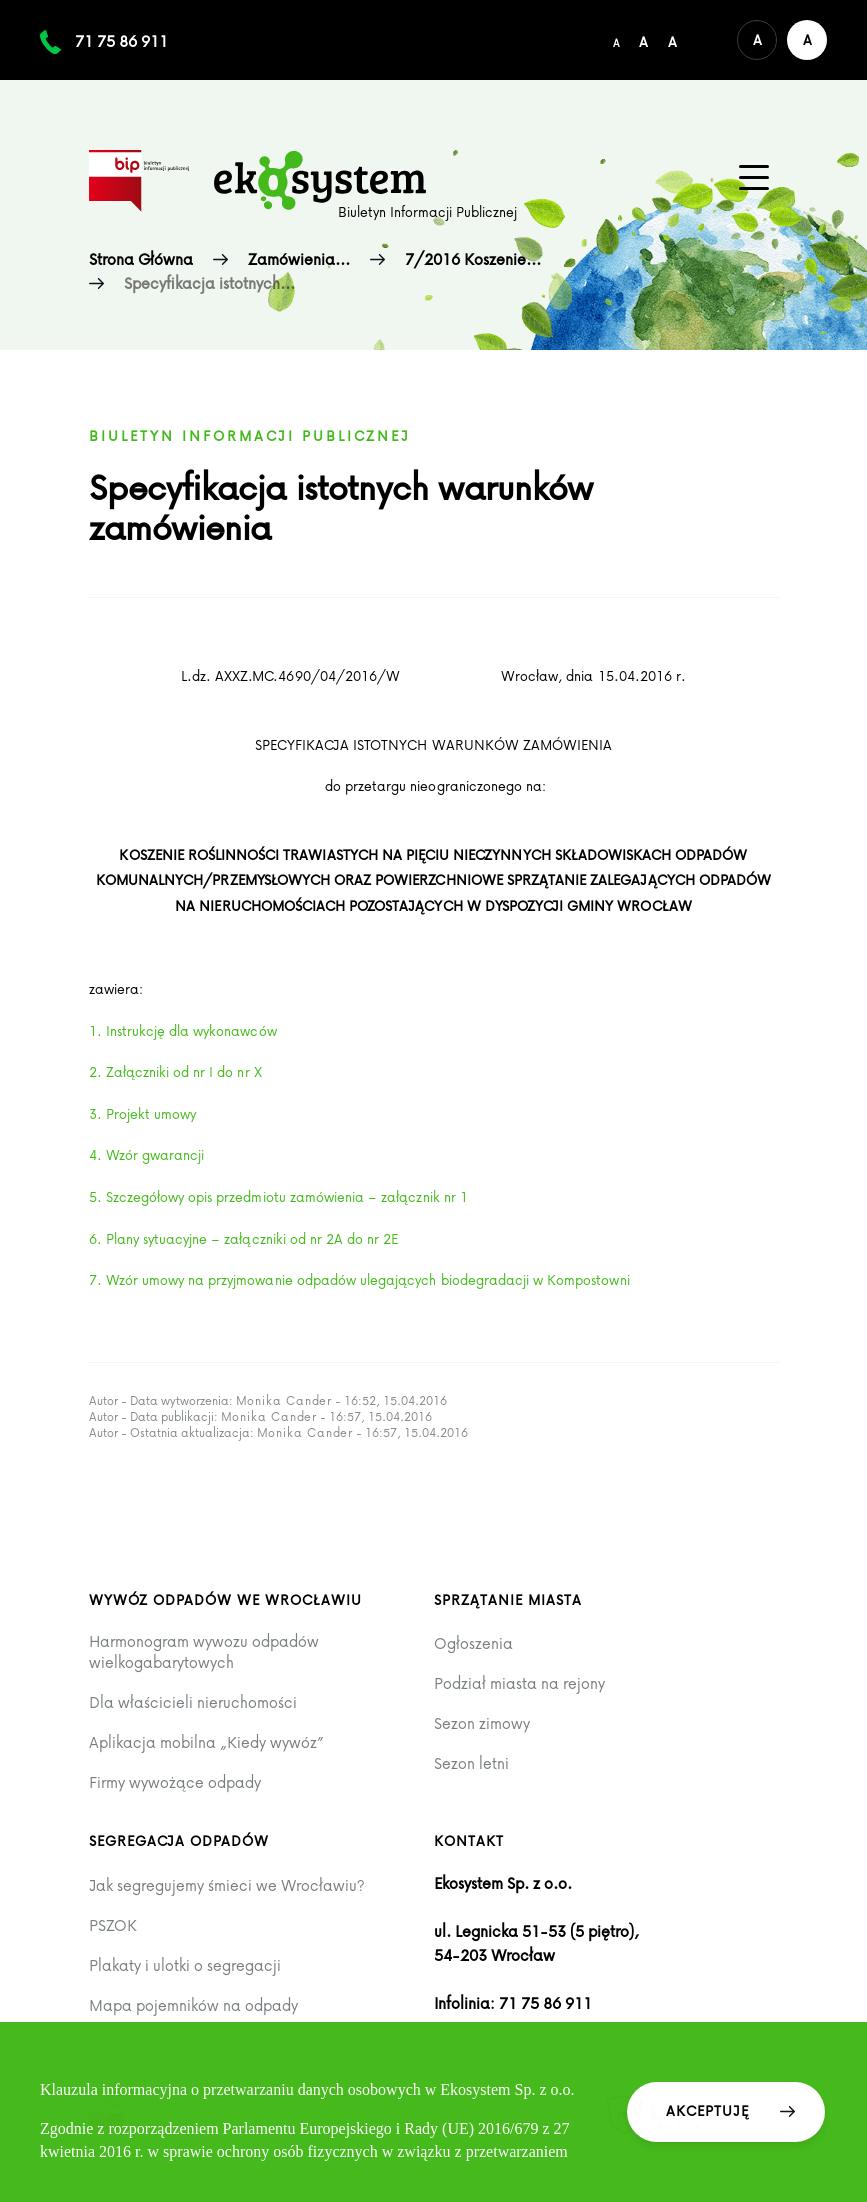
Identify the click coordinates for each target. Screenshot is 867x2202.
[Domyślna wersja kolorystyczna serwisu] (757, 40)
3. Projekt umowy (143, 1113)
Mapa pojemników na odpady (193, 2005)
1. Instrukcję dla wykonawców (183, 1030)
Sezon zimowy (482, 1723)
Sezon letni (471, 1763)
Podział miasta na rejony (519, 1683)
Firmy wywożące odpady (175, 1782)
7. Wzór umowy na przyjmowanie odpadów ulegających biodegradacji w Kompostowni (359, 1279)
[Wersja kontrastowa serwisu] (807, 40)
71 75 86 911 (121, 41)
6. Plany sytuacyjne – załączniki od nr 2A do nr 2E (244, 1238)
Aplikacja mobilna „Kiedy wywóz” (206, 1742)
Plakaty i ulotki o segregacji (185, 1965)
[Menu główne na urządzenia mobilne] (754, 178)
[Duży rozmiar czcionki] (672, 40)
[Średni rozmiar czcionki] (643, 40)
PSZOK (113, 1925)
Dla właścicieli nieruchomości (193, 1702)
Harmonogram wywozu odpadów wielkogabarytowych (204, 1651)
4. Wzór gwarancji (147, 1154)
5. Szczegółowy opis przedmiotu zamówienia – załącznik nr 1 (278, 1196)
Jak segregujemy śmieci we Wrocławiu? (227, 1885)
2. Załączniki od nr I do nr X (175, 1071)
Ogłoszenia (473, 1643)
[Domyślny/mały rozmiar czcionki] (616, 40)
